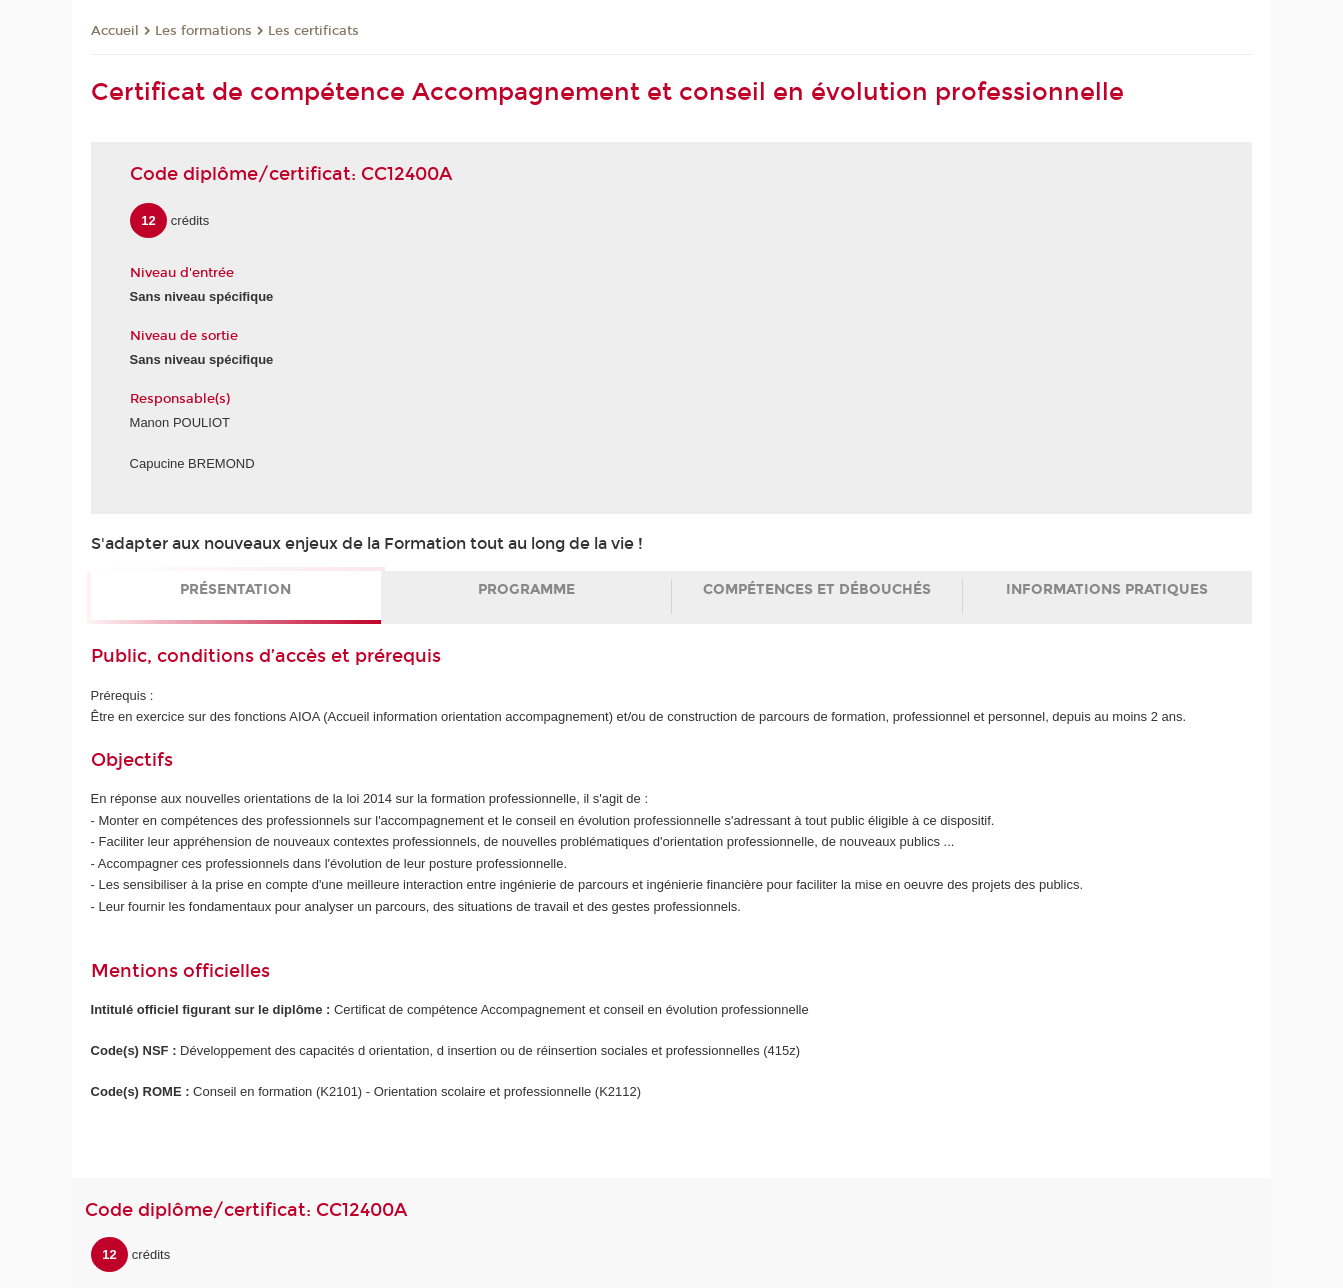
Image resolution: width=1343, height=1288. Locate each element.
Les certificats (313, 31)
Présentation (235, 589)
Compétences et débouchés (817, 589)
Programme (526, 589)
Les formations (203, 31)
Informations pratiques (1107, 589)
